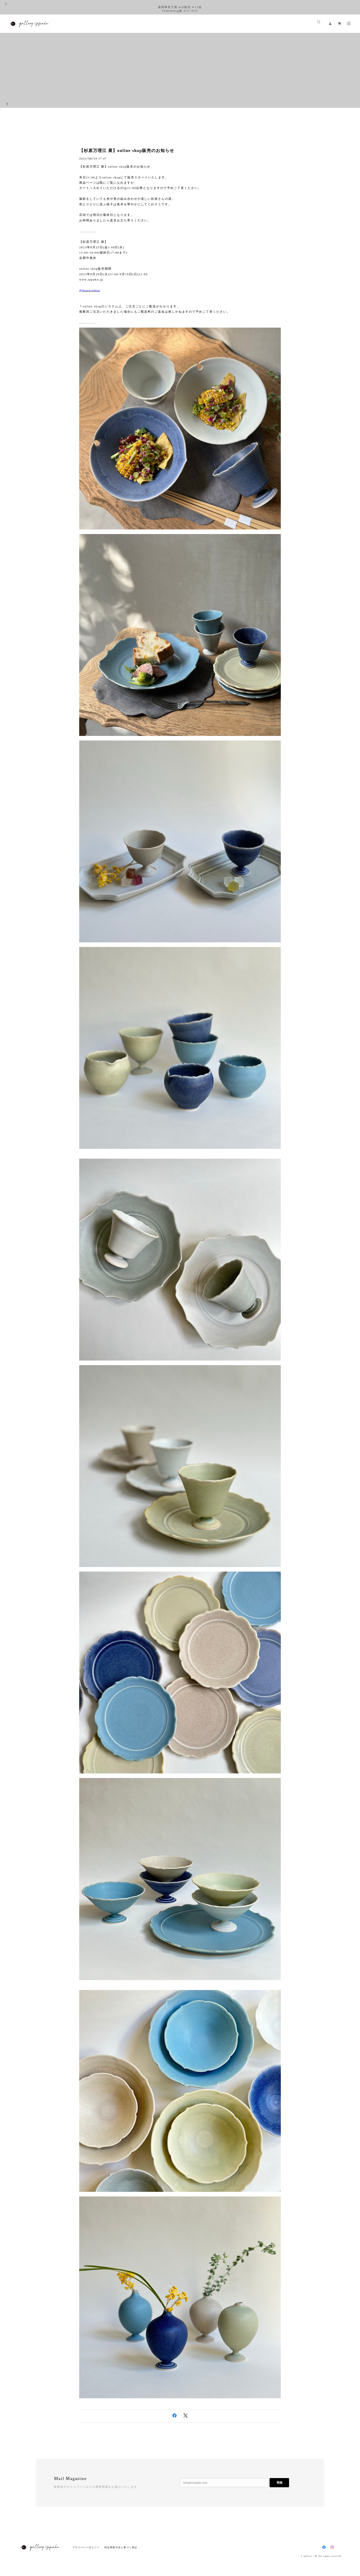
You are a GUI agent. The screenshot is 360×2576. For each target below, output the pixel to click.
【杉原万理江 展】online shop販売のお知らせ (126, 150)
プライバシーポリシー (86, 2547)
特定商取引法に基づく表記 (120, 2547)
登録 (279, 2482)
